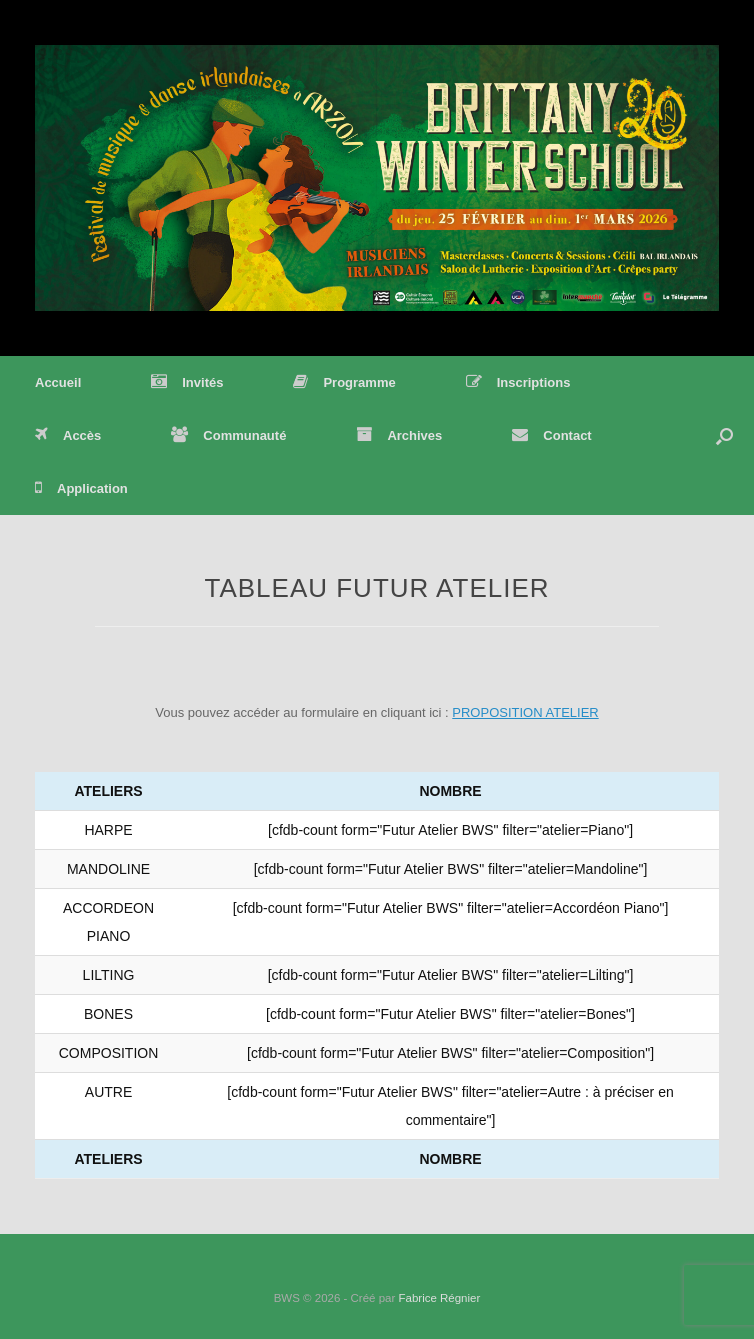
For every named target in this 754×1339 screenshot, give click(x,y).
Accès (68, 435)
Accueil (58, 382)
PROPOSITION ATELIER (525, 712)
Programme (344, 382)
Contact (551, 435)
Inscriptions (518, 382)
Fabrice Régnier (439, 1298)
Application (81, 488)
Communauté (228, 435)
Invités (187, 382)
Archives (399, 435)
